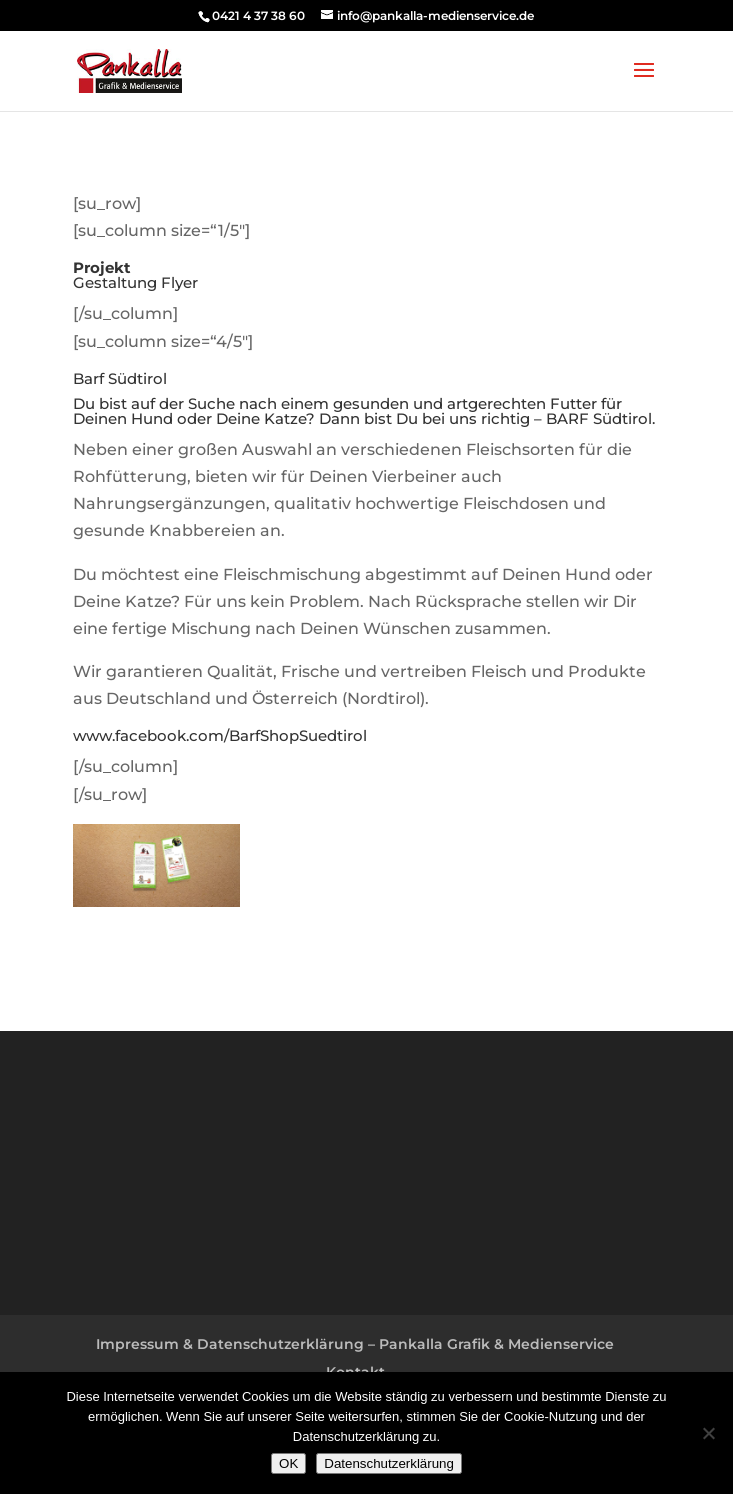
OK (288, 1463)
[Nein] (708, 1433)
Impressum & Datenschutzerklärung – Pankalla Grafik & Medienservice (355, 1344)
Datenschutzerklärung (389, 1463)
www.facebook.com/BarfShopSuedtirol (220, 735)
